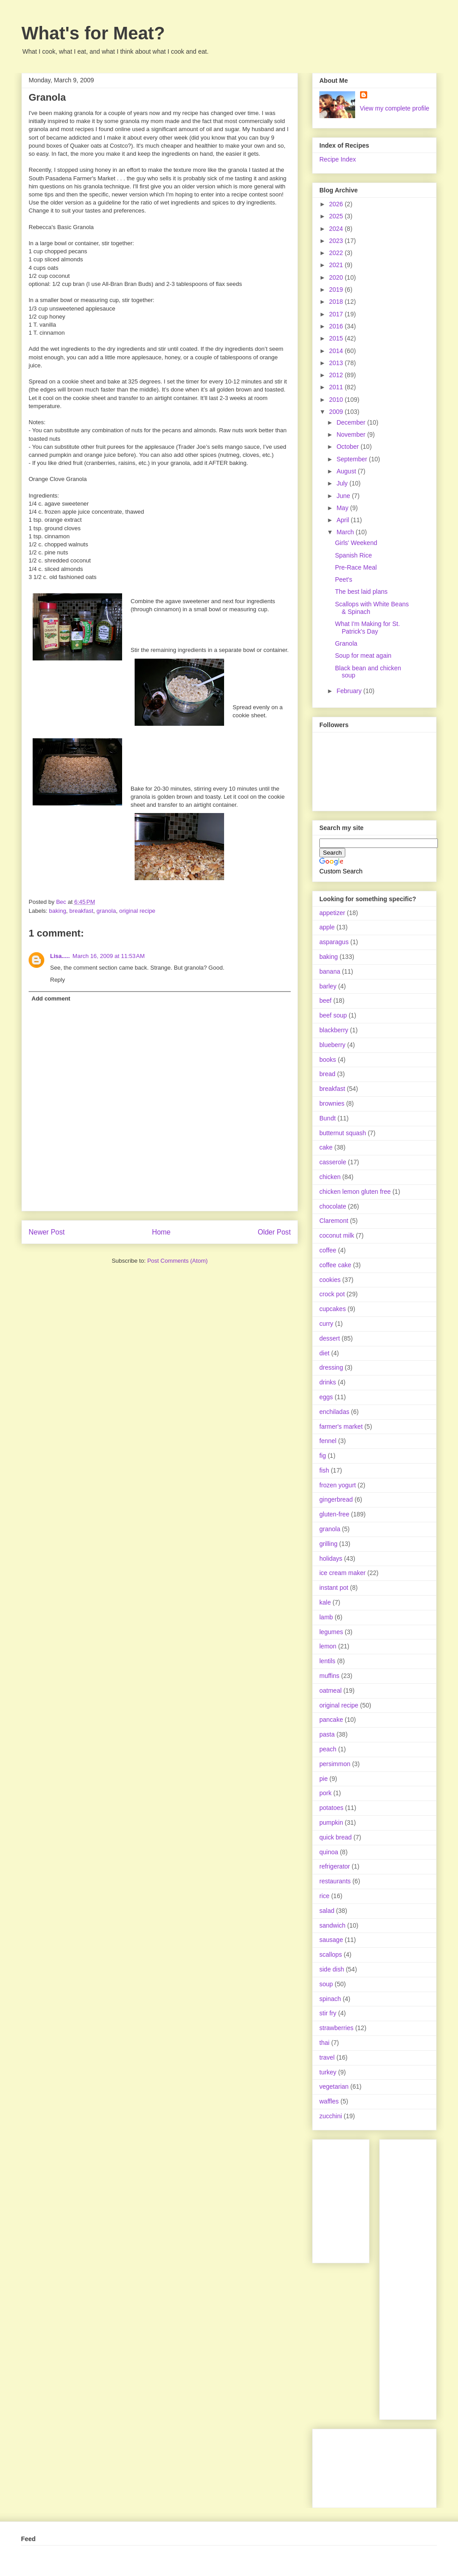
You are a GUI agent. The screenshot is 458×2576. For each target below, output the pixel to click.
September (352, 459)
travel (327, 2057)
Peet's (343, 579)
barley (327, 986)
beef (325, 1000)
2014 (337, 350)
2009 (337, 411)
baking (57, 910)
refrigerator (334, 1866)
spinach (330, 1998)
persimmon (334, 1763)
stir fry (327, 2013)
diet (324, 1353)
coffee (327, 1250)
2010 (337, 399)
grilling (328, 1543)
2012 (337, 375)
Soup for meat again (363, 655)
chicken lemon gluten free (355, 1191)
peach (327, 1749)
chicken (329, 1176)
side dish (331, 1969)
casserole (332, 1162)
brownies (331, 1103)
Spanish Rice (353, 555)
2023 (337, 240)
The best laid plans (361, 591)
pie (323, 1778)
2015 (337, 338)
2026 (337, 204)
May (343, 507)
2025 (337, 216)
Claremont (333, 1220)
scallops (330, 1954)
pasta (327, 1734)
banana (329, 971)
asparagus (333, 941)
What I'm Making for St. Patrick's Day (367, 627)
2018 (337, 301)
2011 (337, 387)
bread (327, 1073)
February (349, 690)
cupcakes (332, 1308)
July (342, 483)
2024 (337, 228)
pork (325, 1793)
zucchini (330, 2116)
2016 (337, 326)
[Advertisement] (422, 2277)
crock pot (332, 1294)
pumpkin (331, 1822)
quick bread (335, 1837)
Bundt (327, 1118)
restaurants (335, 1881)
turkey (327, 2072)
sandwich (332, 1925)
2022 (337, 252)
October (348, 446)
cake (326, 1147)
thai (324, 2042)
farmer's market (341, 1426)
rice (324, 1895)
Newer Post (47, 1232)
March (346, 532)
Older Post (274, 1232)
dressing (331, 1367)
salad (326, 1910)
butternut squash (342, 1133)
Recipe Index (337, 159)
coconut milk (336, 1235)
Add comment (51, 998)
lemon (327, 1646)
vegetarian (333, 2086)
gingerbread (336, 1499)
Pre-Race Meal (356, 567)
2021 (337, 264)
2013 (337, 362)
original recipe (137, 910)
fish (324, 1470)
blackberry (333, 1030)
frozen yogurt (337, 1485)
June (344, 495)
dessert (329, 1338)
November (351, 434)
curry (326, 1323)
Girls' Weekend (356, 542)
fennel (327, 1440)
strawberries (336, 2027)
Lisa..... (60, 956)
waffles (329, 2101)
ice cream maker (342, 1572)
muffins (329, 1675)
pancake (331, 1719)
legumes (331, 1631)
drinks (327, 1382)
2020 (337, 277)
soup (326, 1984)
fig (322, 1455)
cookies (329, 1279)
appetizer (332, 912)
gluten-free (334, 1514)
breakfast (81, 910)
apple (327, 927)
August (346, 471)
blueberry (332, 1044)
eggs (326, 1397)
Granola (346, 643)
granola (106, 910)
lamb (326, 1617)
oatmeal (330, 1690)
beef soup (333, 1015)
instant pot (333, 1587)
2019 (337, 289)
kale (325, 1602)
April (343, 520)
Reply (57, 979)
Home (161, 1232)
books (327, 1059)
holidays (330, 1558)
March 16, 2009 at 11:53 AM (108, 956)
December (351, 422)
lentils (327, 1661)
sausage (331, 1939)
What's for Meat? (93, 33)
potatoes (331, 1807)
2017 (337, 314)
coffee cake (335, 1265)
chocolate (332, 1206)
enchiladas (334, 1411)
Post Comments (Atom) (177, 1260)
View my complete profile (394, 108)
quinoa (328, 1852)
